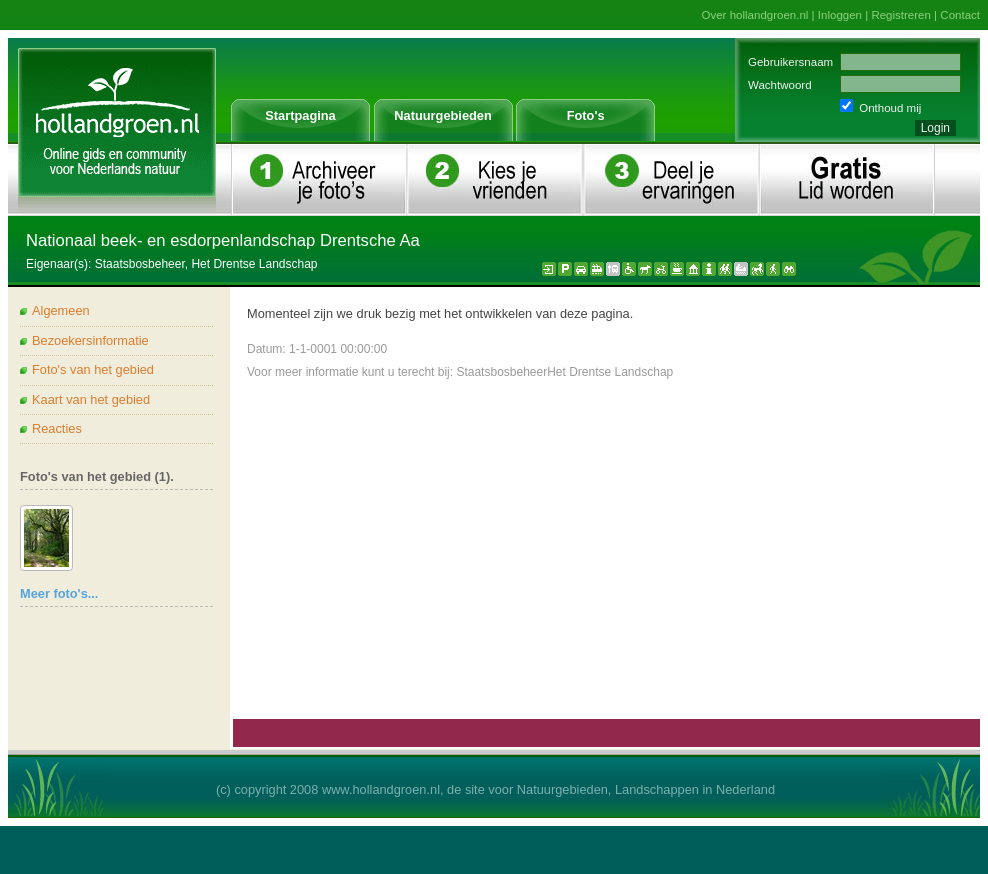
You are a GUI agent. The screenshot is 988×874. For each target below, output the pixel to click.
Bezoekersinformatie (90, 340)
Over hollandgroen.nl (755, 15)
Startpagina (300, 115)
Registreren (901, 15)
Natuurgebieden (442, 115)
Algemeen (61, 310)
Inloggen (840, 15)
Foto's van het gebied (93, 369)
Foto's (586, 115)
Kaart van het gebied (91, 399)
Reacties (57, 428)
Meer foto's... (59, 593)
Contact (960, 15)
